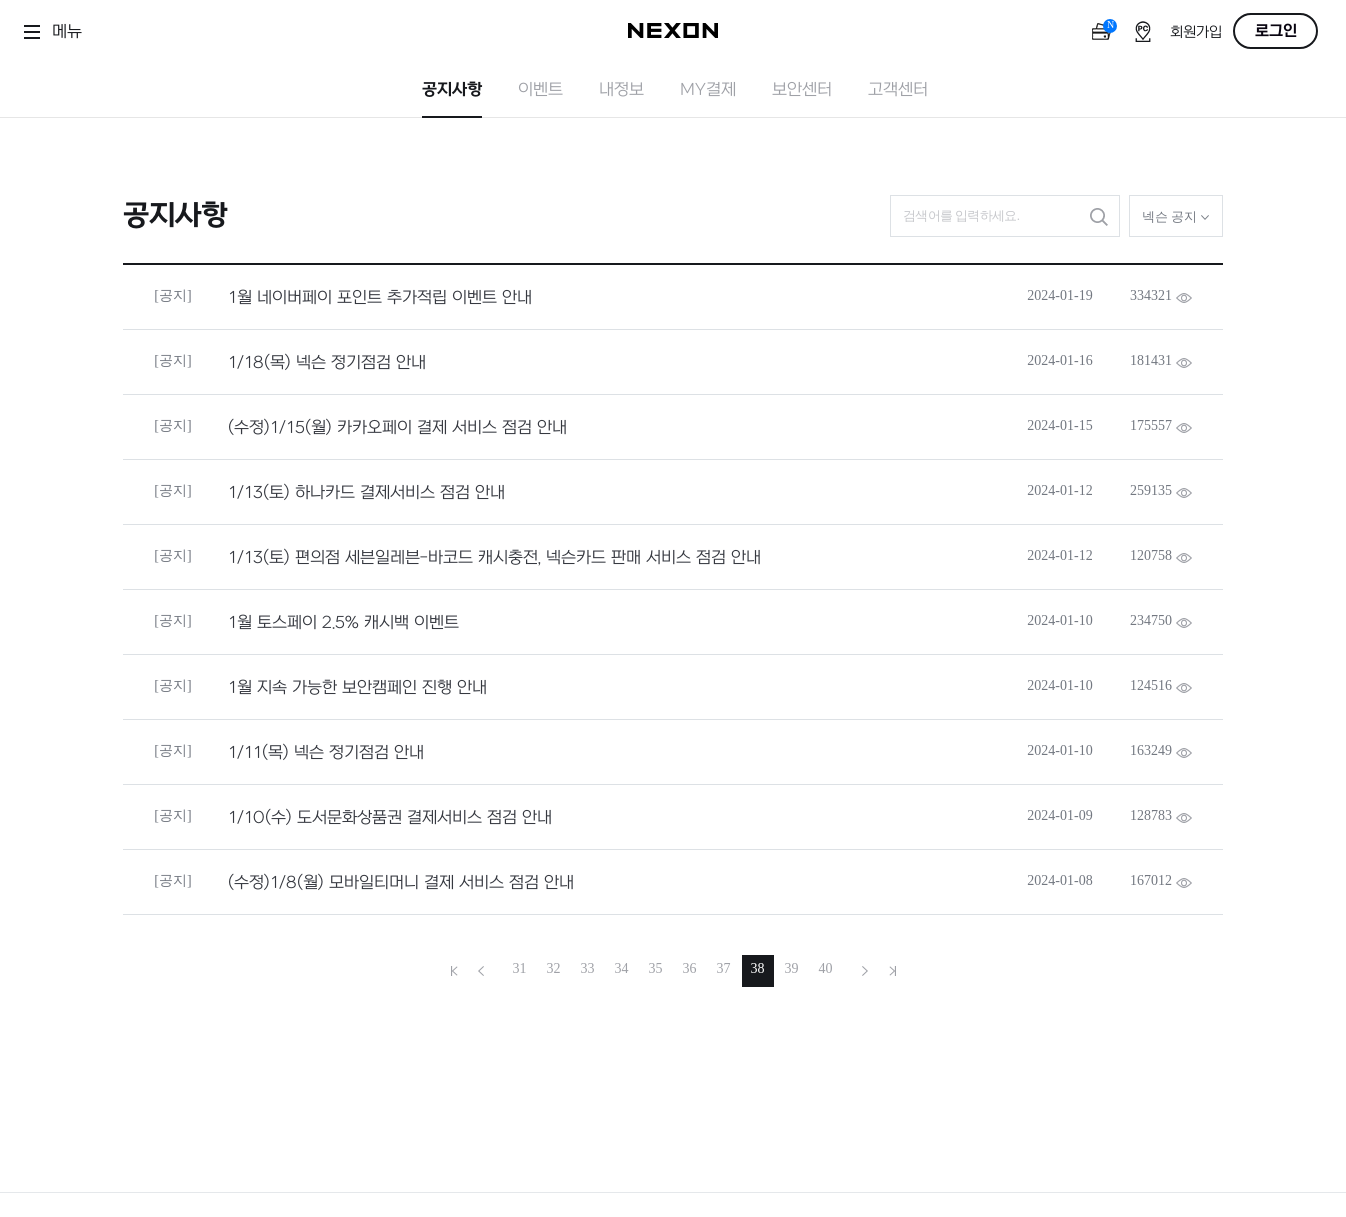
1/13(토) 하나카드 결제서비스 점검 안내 (366, 493)
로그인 (1276, 31)
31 (520, 968)
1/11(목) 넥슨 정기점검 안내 (326, 753)
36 (690, 968)
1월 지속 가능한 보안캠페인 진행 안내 (357, 688)
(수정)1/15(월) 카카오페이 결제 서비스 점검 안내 (397, 428)
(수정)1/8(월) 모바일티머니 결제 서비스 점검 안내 (401, 883)
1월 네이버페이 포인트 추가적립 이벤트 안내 (380, 298)
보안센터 (802, 90)
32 (554, 968)
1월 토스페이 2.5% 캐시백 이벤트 (343, 623)
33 (588, 968)
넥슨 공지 (1176, 216)
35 (656, 968)
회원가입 (1196, 32)
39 (792, 968)
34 (622, 968)
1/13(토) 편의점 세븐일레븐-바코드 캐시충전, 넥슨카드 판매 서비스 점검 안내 (494, 558)
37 (724, 968)
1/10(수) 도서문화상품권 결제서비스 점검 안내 (390, 818)
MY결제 (708, 90)
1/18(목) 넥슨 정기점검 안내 (327, 363)
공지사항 (452, 90)
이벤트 (540, 90)
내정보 (621, 90)
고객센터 (898, 90)
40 (826, 968)
